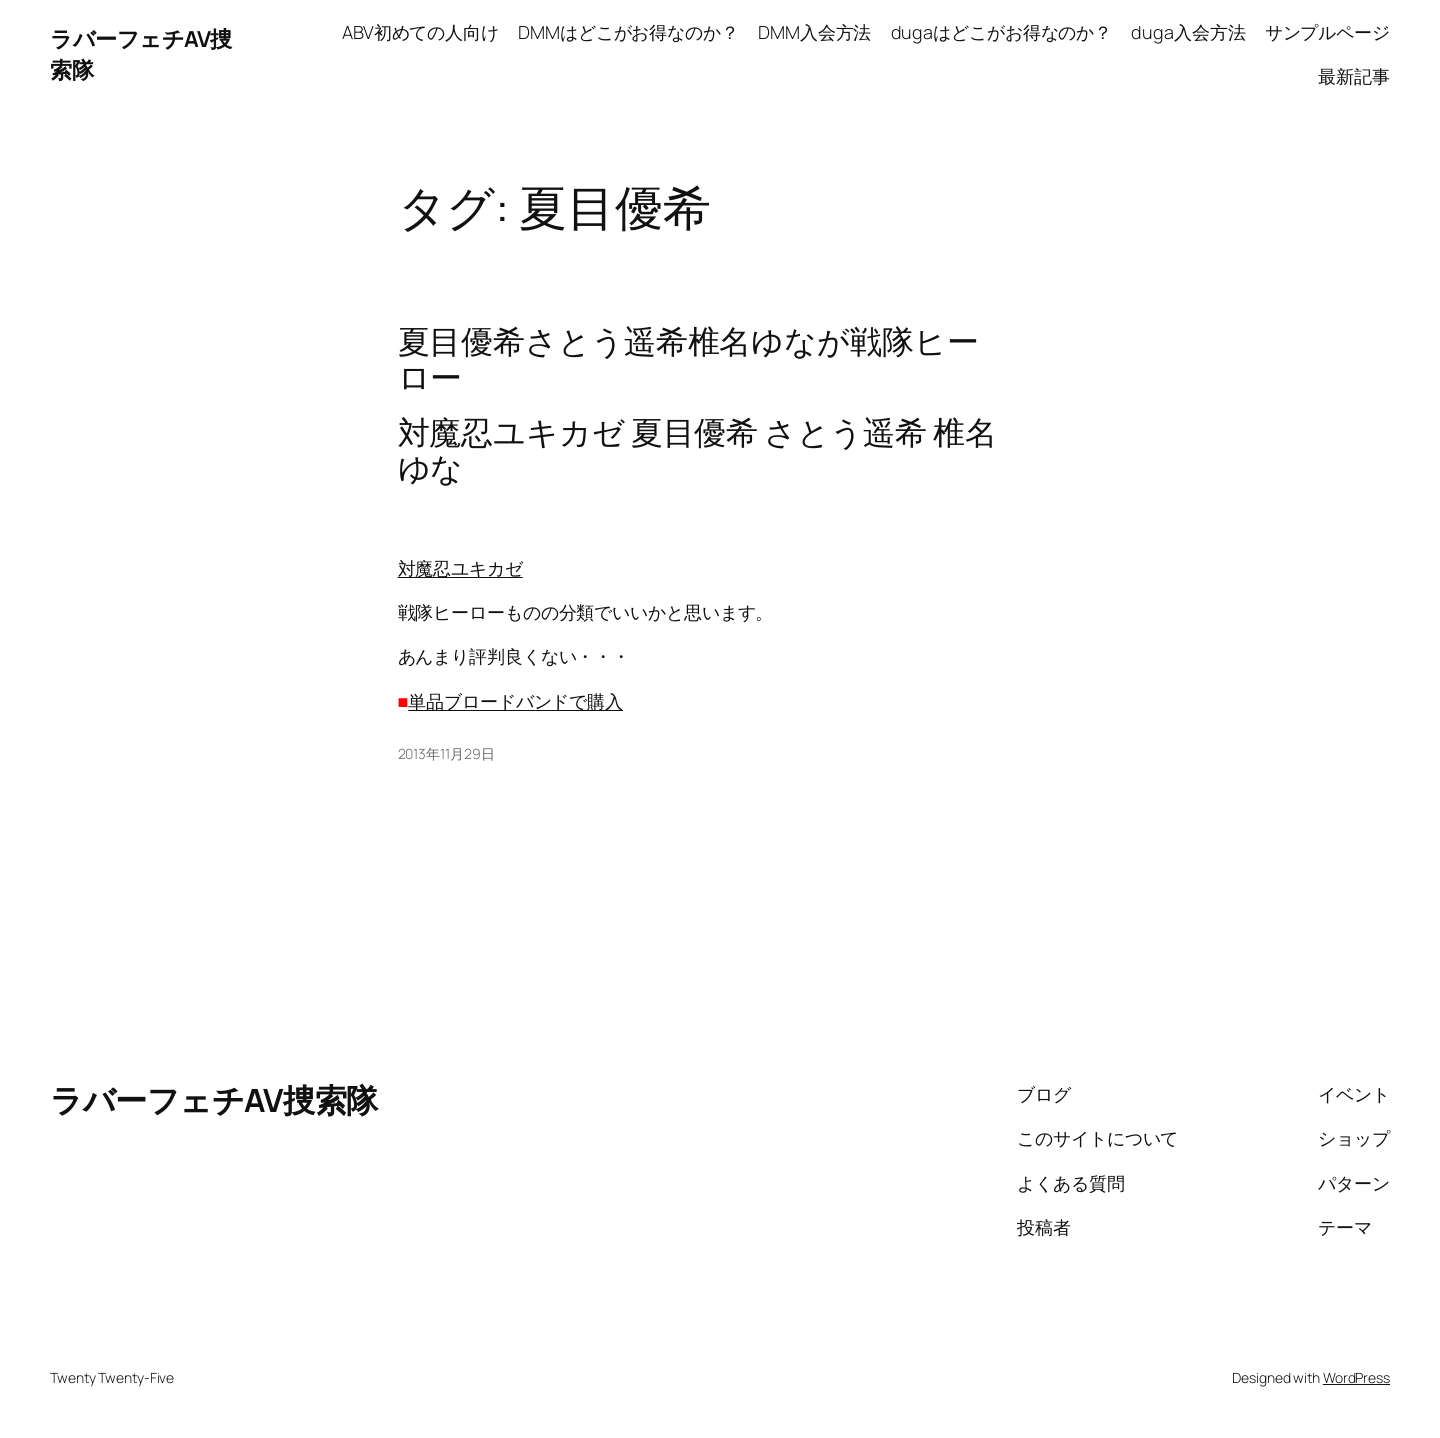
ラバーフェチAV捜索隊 (214, 1100)
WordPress (1356, 1377)
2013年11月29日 (446, 753)
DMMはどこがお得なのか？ (628, 32)
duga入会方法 (1188, 32)
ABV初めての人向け (420, 32)
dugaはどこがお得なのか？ (1002, 32)
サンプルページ (1327, 32)
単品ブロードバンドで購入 (515, 701)
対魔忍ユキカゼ (460, 568)
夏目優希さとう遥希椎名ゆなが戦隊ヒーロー (688, 359)
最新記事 (1354, 76)
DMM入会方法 (814, 32)
